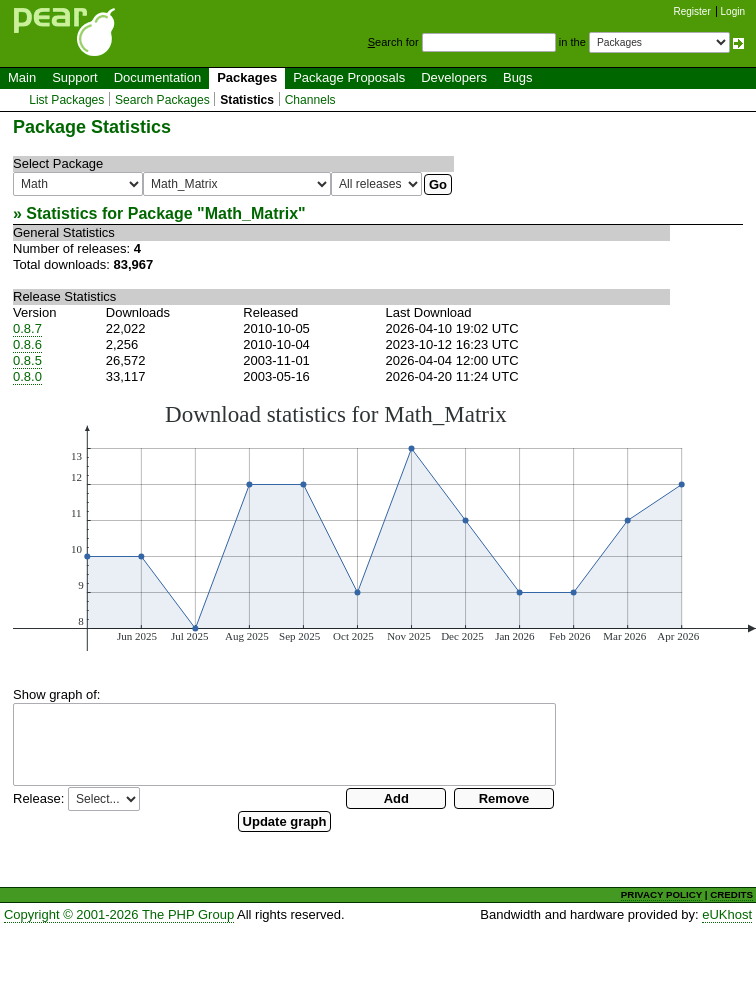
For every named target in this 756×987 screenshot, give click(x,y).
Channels (310, 100)
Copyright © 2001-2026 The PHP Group (119, 914)
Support (75, 77)
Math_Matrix (251, 213)
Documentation (157, 77)
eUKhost (727, 914)
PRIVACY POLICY (661, 894)
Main (22, 77)
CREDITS (731, 894)
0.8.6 (27, 344)
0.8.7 (27, 328)
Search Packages (162, 100)
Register (692, 11)
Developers (454, 77)
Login (733, 11)
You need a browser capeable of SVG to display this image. (384, 526)
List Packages (66, 100)
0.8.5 (27, 360)
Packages (247, 77)
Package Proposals (349, 77)
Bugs (518, 77)
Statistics (247, 100)
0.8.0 (27, 376)
